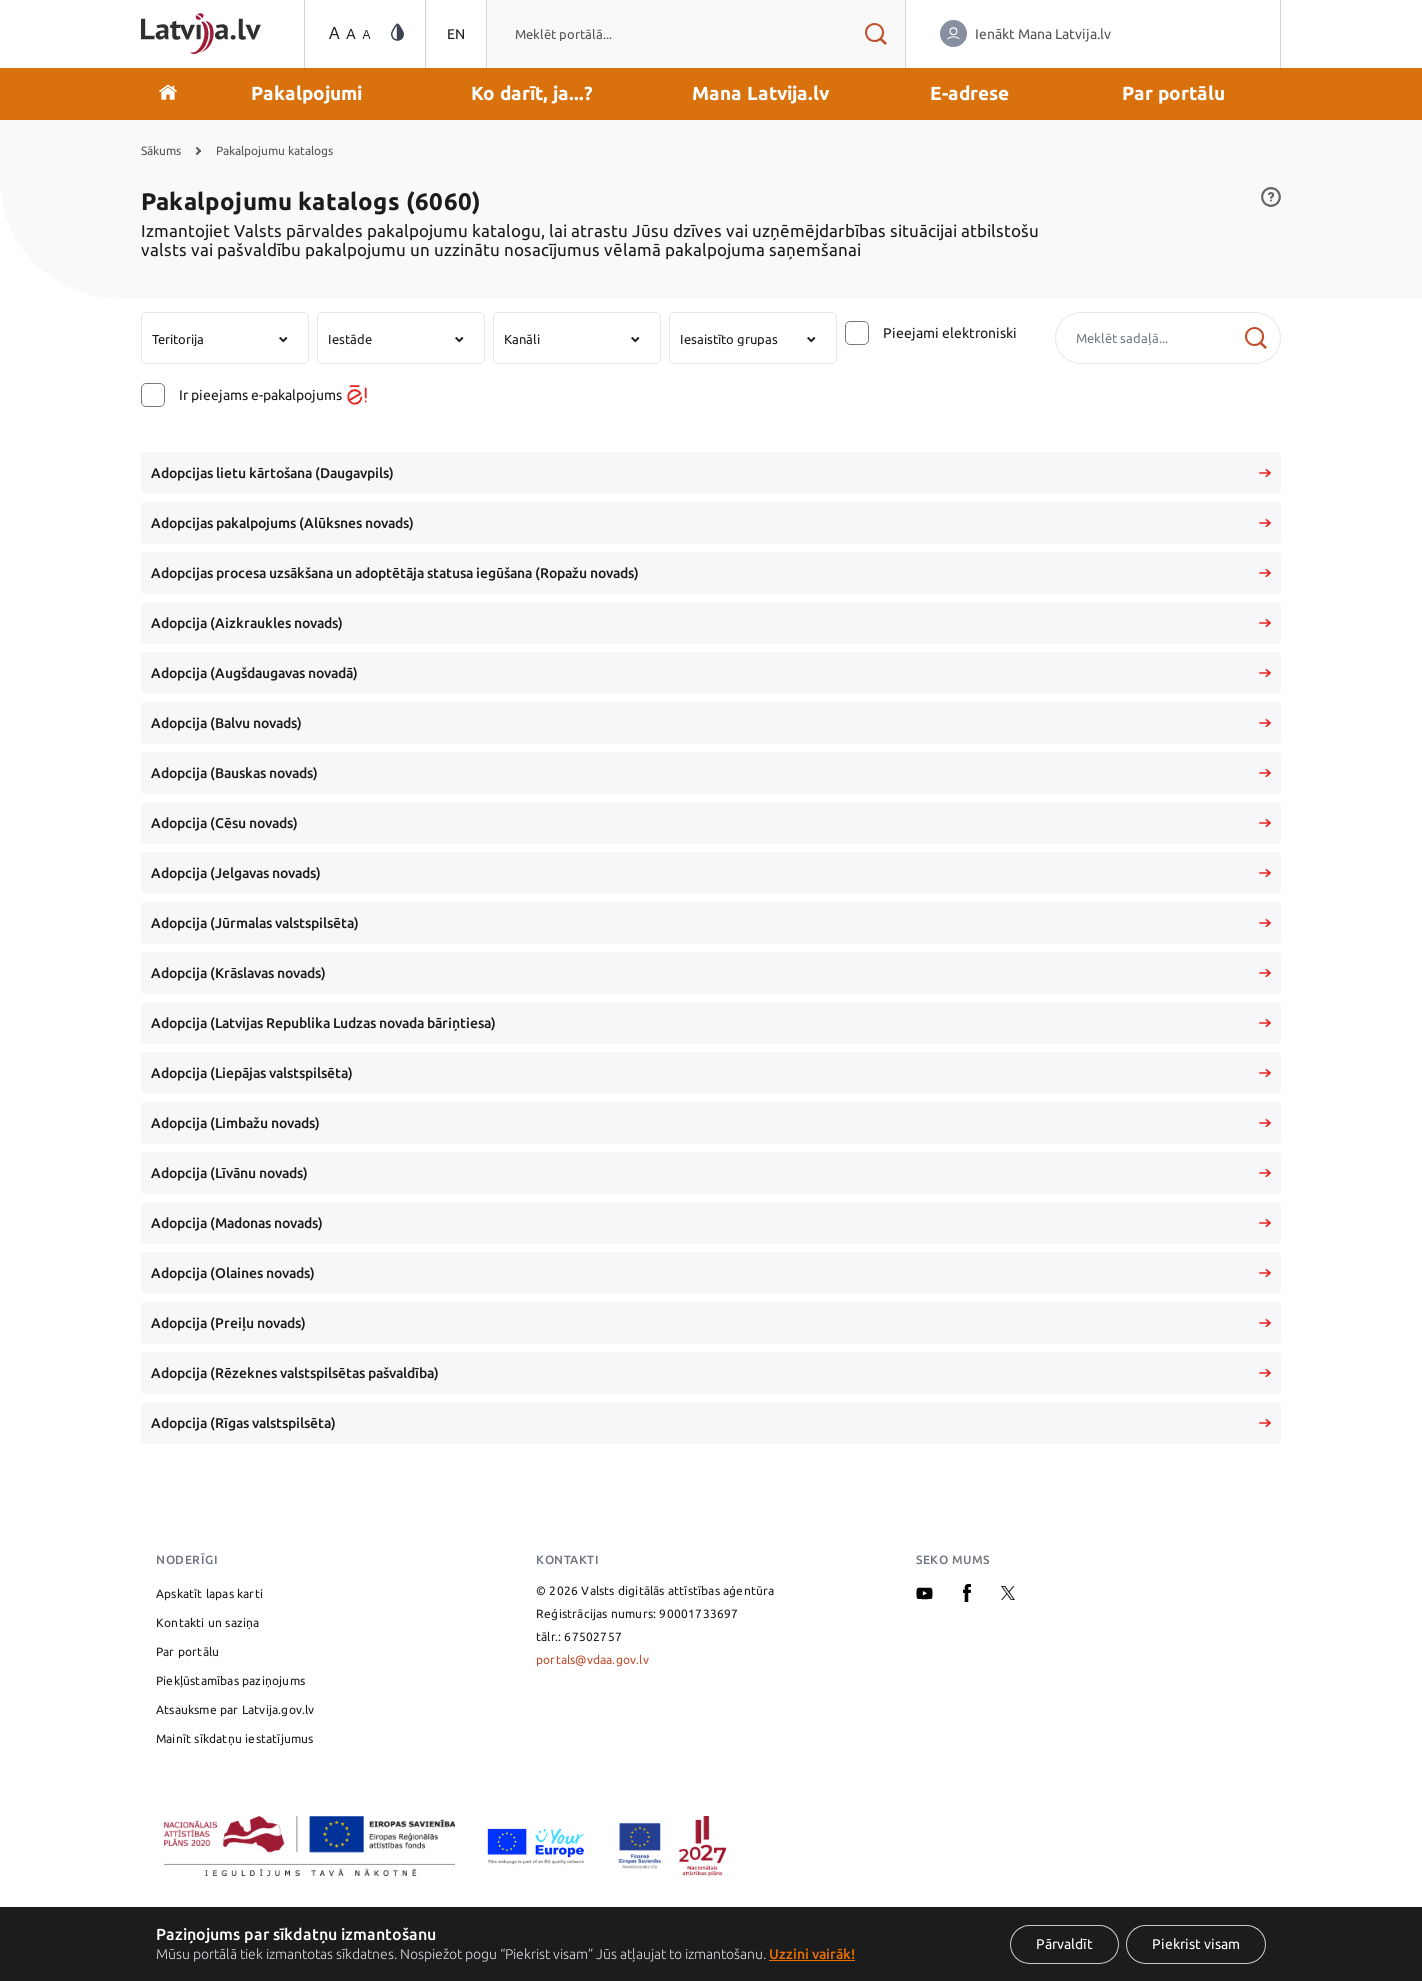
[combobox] (666, 34)
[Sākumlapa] (201, 33)
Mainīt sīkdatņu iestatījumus (235, 1738)
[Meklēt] (1255, 338)
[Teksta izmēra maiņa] (348, 34)
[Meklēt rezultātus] (875, 34)
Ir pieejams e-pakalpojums (273, 395)
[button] (306, 94)
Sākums (161, 150)
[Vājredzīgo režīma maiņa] (397, 33)
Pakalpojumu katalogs (274, 150)
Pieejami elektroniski (950, 333)
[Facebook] (967, 1597)
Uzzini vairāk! (812, 1954)
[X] (1008, 1595)
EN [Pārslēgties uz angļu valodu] (456, 34)
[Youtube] (924, 1595)
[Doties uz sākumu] (168, 94)
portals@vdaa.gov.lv (592, 1659)
